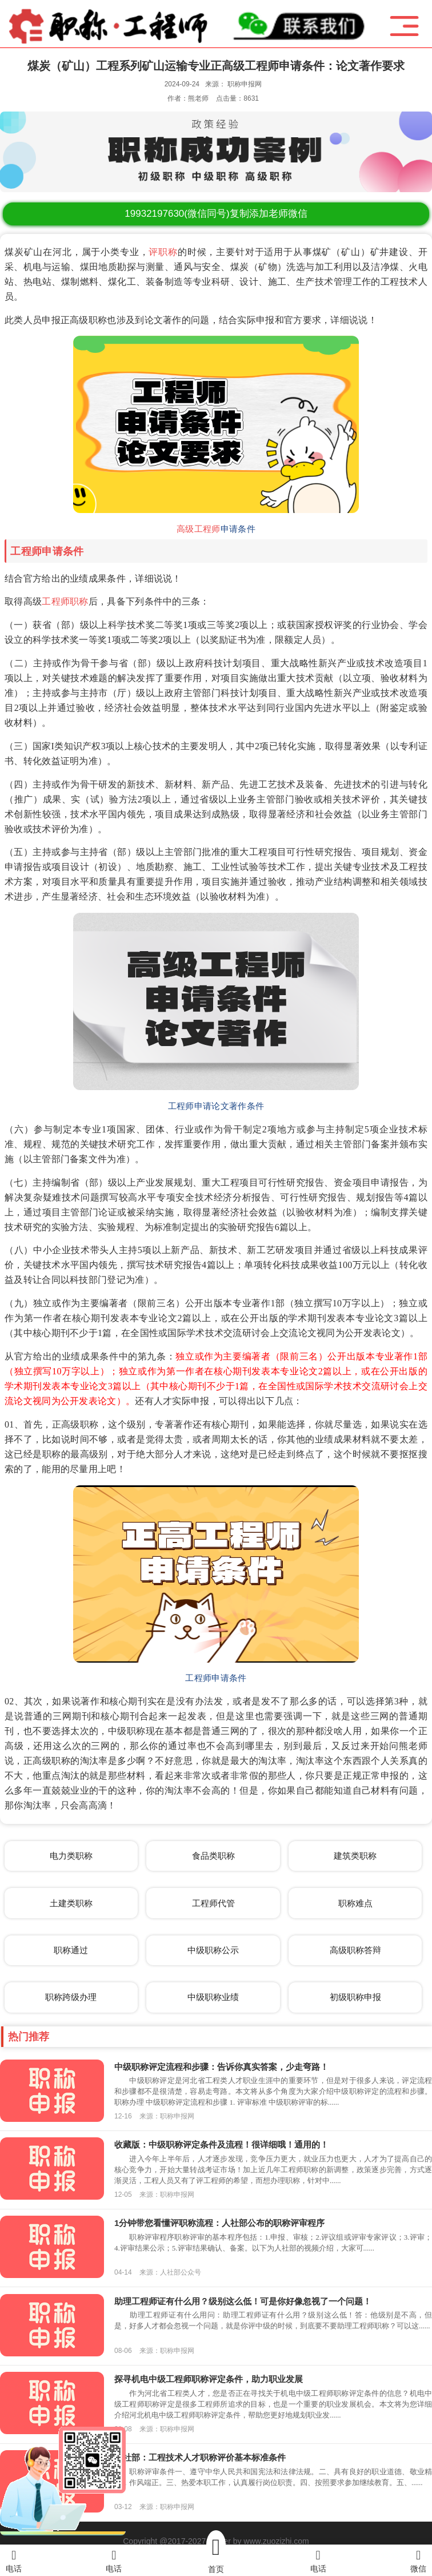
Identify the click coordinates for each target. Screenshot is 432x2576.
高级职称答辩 (355, 1950)
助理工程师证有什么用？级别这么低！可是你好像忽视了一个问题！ (242, 2301)
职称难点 (355, 1903)
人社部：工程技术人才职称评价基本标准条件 (200, 2457)
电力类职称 (71, 1856)
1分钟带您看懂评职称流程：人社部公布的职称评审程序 (219, 2223)
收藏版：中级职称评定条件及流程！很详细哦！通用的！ (221, 2144)
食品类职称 (213, 1856)
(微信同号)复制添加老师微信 (216, 213)
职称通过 (71, 1950)
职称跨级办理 (71, 1997)
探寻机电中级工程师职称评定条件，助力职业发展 (208, 2379)
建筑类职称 (355, 1856)
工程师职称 (65, 601)
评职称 (163, 252)
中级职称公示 (213, 1950)
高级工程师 (199, 529)
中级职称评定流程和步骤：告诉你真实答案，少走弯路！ (221, 2067)
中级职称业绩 (213, 1997)
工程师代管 (213, 1903)
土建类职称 (71, 1903)
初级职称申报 (355, 1997)
